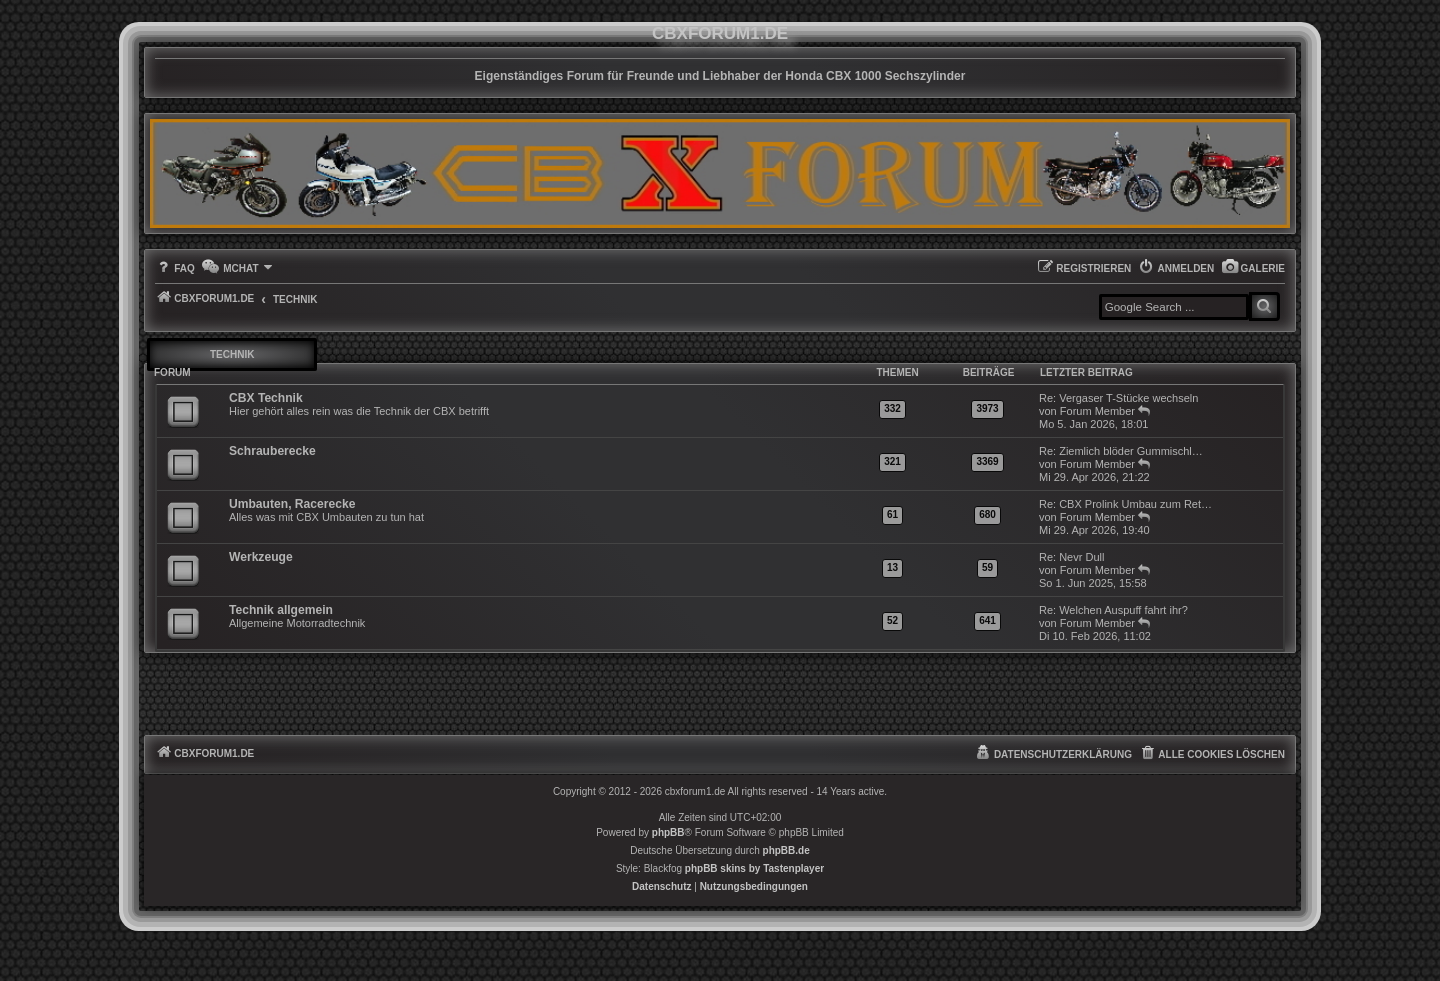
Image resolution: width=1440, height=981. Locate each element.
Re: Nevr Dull (1071, 557)
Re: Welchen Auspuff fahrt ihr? (1113, 610)
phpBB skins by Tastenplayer (754, 868)
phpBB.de (786, 850)
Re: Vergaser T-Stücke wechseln (1118, 398)
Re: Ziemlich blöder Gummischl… (1121, 451)
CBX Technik (266, 398)
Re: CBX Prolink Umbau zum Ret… (1125, 504)
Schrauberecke (272, 451)
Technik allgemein (281, 610)
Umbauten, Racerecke (292, 504)
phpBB (668, 832)
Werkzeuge (261, 557)
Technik (232, 354)
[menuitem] (1253, 268)
